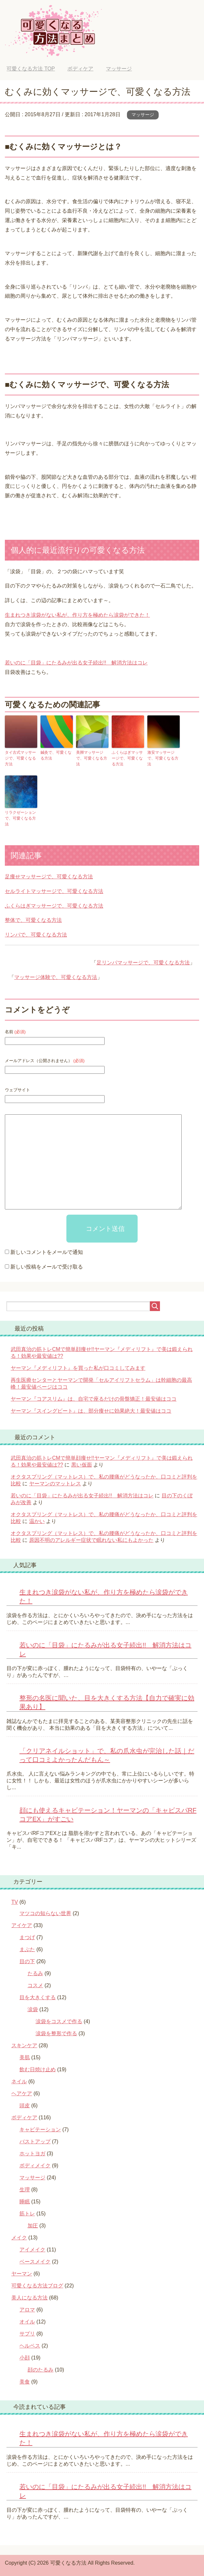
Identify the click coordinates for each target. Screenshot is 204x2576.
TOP (30, 68)
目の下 (27, 1960)
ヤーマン (21, 2273)
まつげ (27, 1936)
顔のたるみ (40, 2369)
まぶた (27, 1948)
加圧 (33, 2225)
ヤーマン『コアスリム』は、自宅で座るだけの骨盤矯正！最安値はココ (93, 1398)
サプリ (27, 2333)
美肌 (24, 2057)
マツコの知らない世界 (45, 1912)
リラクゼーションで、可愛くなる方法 (20, 818)
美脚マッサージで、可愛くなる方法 (91, 758)
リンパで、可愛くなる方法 (36, 934)
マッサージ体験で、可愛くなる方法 (55, 976)
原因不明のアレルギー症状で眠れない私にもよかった (91, 1539)
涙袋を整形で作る (56, 2033)
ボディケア (24, 2117)
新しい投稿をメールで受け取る (46, 1266)
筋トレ (27, 2213)
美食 (24, 2381)
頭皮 (24, 2105)
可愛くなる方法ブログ (37, 2285)
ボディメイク (35, 2165)
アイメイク (32, 2249)
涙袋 (33, 2009)
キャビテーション (40, 2129)
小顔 (24, 2357)
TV (14, 1901)
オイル (27, 2321)
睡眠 (24, 2201)
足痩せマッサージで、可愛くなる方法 (49, 876)
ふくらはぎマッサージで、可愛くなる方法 (127, 758)
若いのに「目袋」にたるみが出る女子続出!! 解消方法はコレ (76, 662)
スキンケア (24, 2045)
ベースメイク (35, 2261)
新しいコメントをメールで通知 (46, 1252)
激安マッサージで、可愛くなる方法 (162, 758)
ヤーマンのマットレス (55, 1483)
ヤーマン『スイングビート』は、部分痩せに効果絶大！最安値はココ (91, 1410)
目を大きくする (37, 1997)
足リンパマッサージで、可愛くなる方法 (143, 962)
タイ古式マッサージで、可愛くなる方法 (20, 758)
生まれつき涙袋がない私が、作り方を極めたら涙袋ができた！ (77, 615)
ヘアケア (21, 2093)
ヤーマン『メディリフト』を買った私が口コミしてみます (78, 1367)
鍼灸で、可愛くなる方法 (56, 755)
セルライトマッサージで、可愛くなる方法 (54, 890)
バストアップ (35, 2141)
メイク (19, 2237)
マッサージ (142, 114)
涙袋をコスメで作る (59, 2021)
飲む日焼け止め (37, 2069)
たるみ (35, 1972)
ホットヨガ (32, 2153)
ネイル (19, 2081)
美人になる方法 (29, 2297)
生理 (24, 2189)
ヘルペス (29, 2345)
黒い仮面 (81, 1464)
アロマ (27, 2309)
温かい (37, 1520)
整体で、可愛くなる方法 (33, 919)
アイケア (21, 1924)
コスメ (35, 1985)
